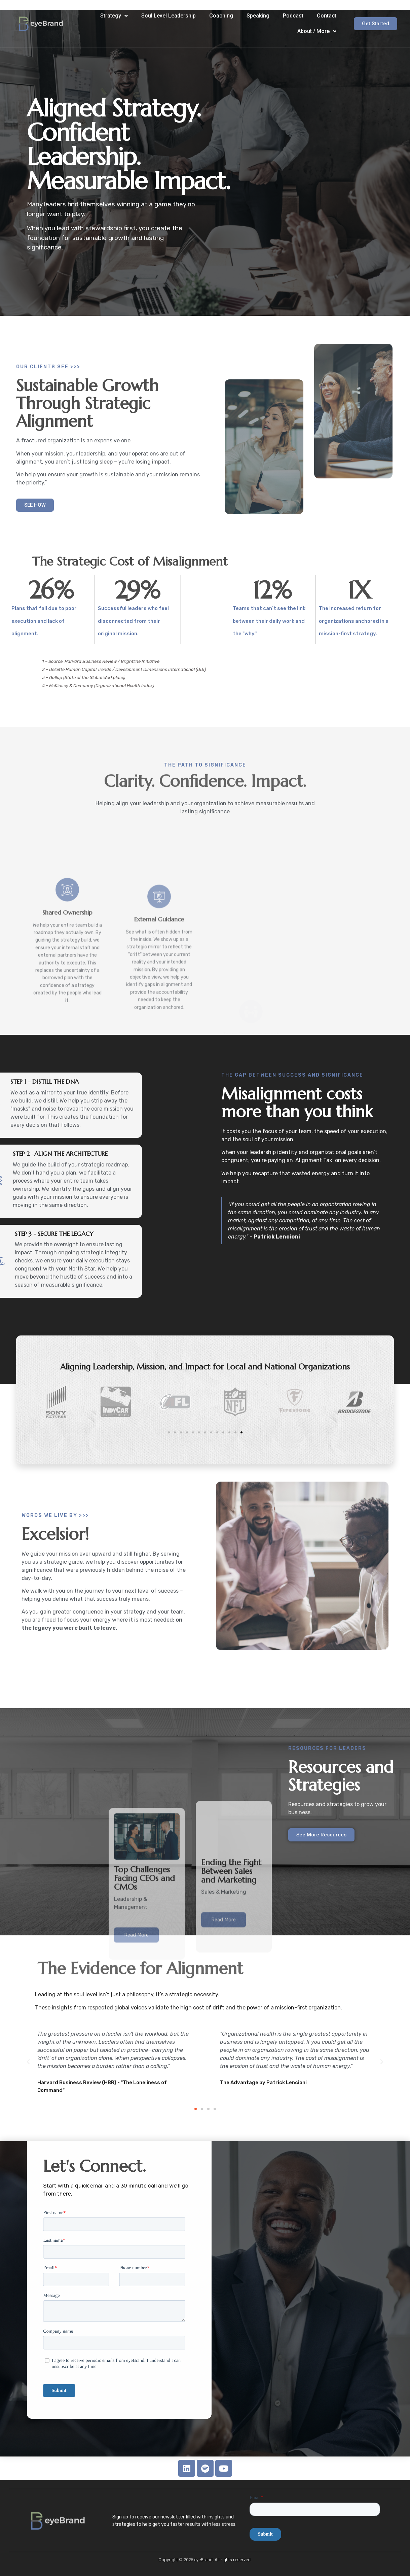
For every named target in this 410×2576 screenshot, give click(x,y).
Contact (326, 15)
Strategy (114, 16)
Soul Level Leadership (168, 15)
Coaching (221, 15)
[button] (195, 2109)
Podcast (293, 15)
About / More (316, 31)
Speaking (258, 15)
